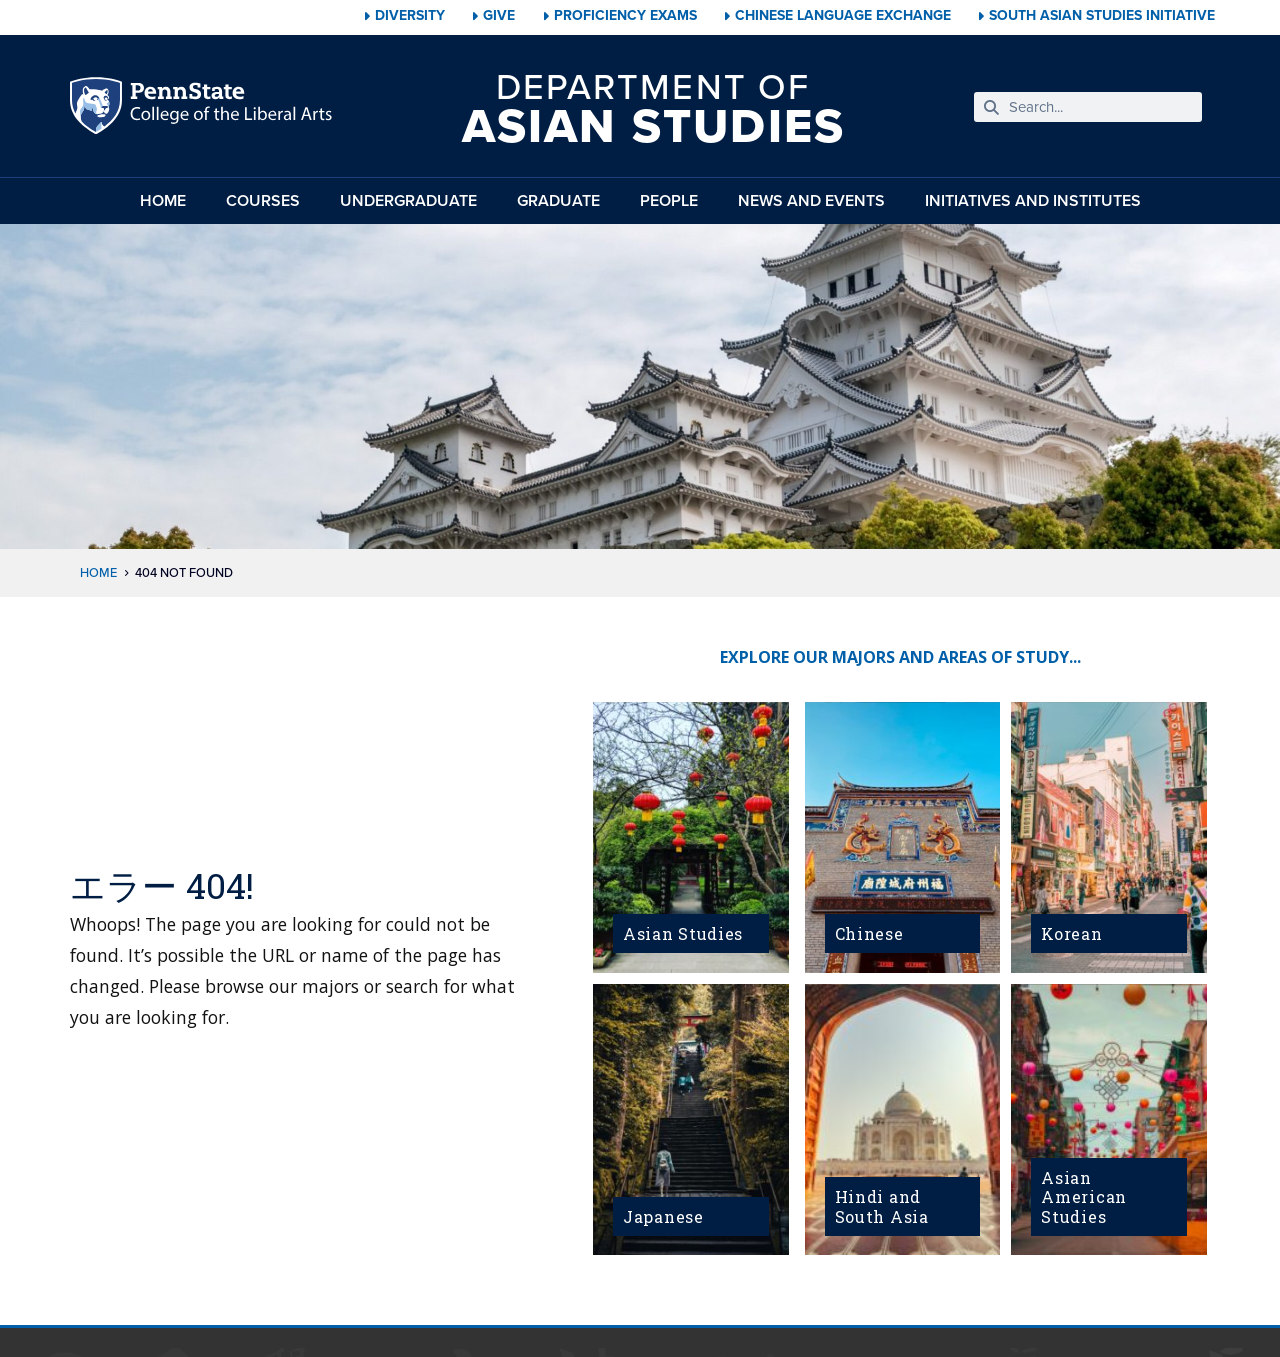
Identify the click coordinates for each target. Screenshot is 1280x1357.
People (669, 200)
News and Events (811, 200)
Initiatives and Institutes (1033, 200)
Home (163, 200)
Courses (263, 200)
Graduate (558, 200)
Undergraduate (408, 200)
